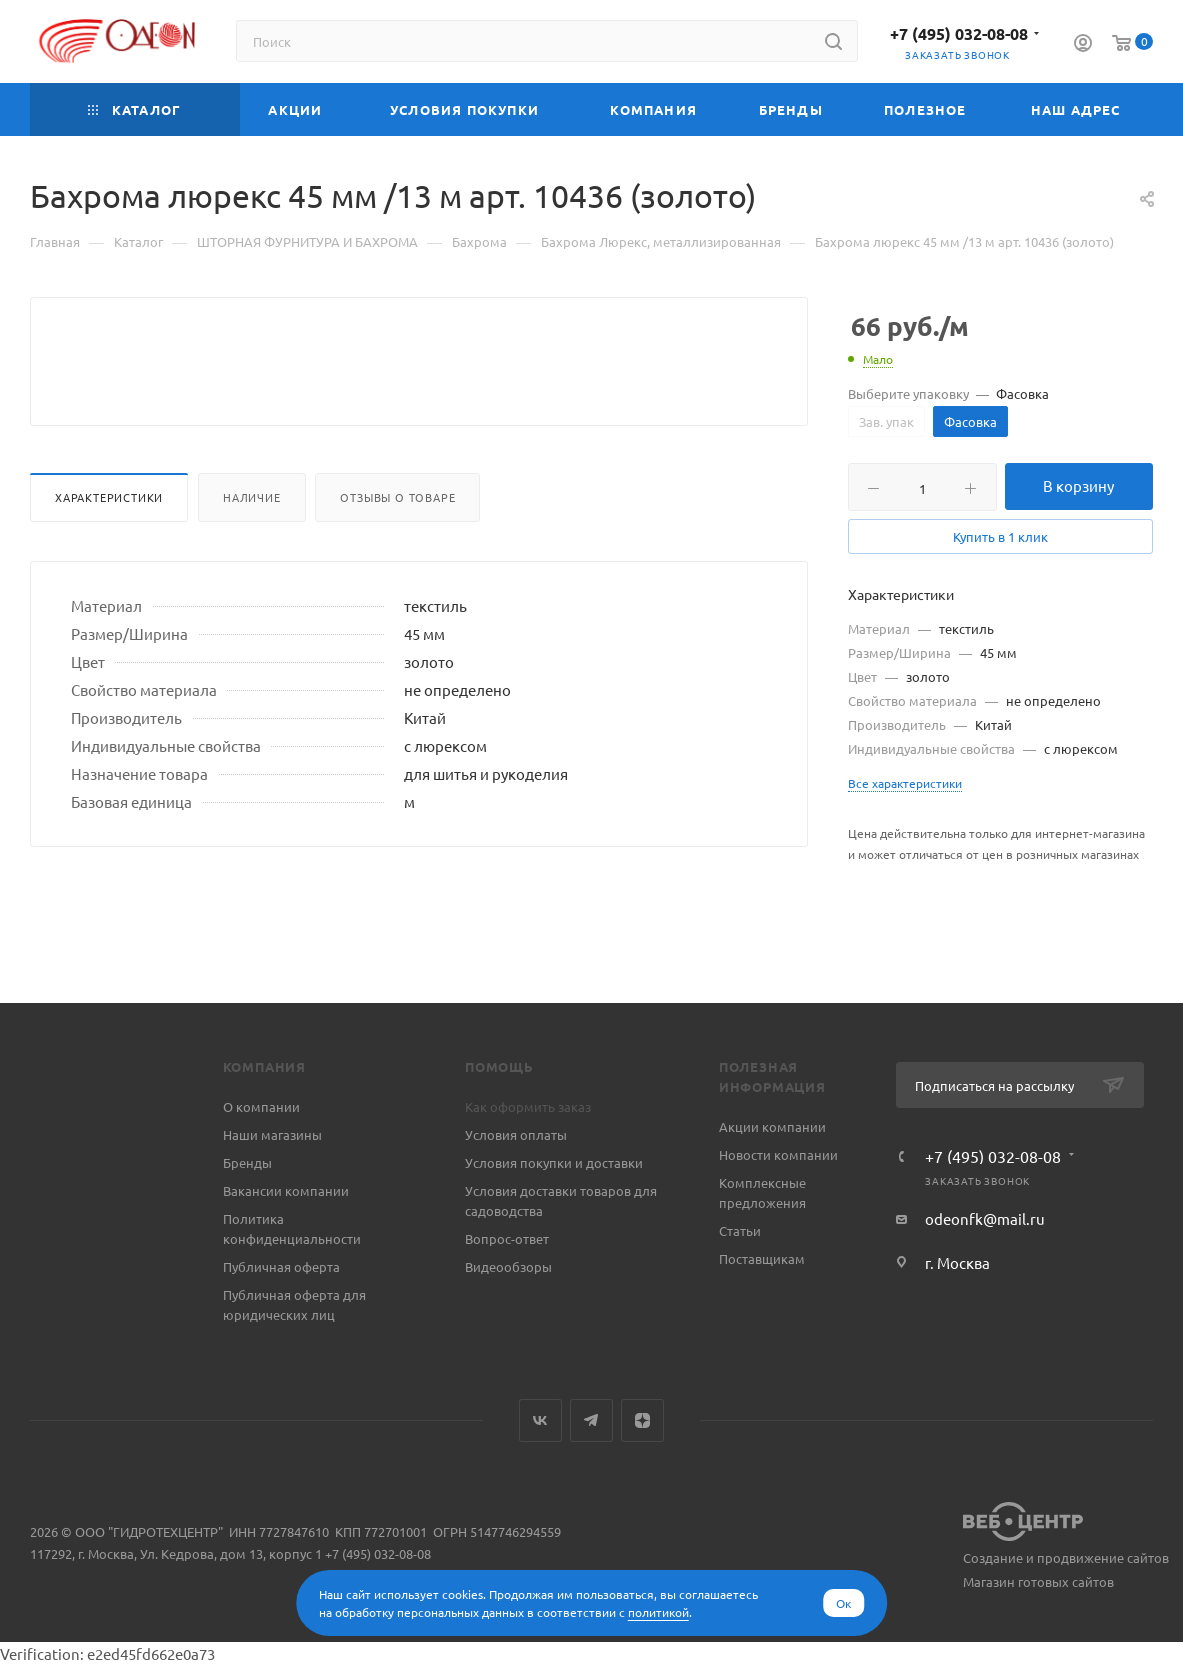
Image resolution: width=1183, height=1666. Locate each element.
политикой (658, 1612)
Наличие (252, 545)
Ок (843, 1603)
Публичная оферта (281, 1266)
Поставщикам (762, 1258)
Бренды (247, 1162)
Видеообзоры (508, 1266)
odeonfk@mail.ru (985, 1218)
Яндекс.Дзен (642, 1420)
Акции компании (772, 1126)
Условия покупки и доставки (554, 1162)
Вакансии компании (286, 1190)
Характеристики (109, 545)
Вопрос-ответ (507, 1238)
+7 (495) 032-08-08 (959, 33)
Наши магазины (272, 1134)
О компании (261, 1106)
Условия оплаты (516, 1134)
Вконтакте (540, 1420)
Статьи (740, 1230)
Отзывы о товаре (397, 545)
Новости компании (778, 1154)
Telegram (591, 1420)
